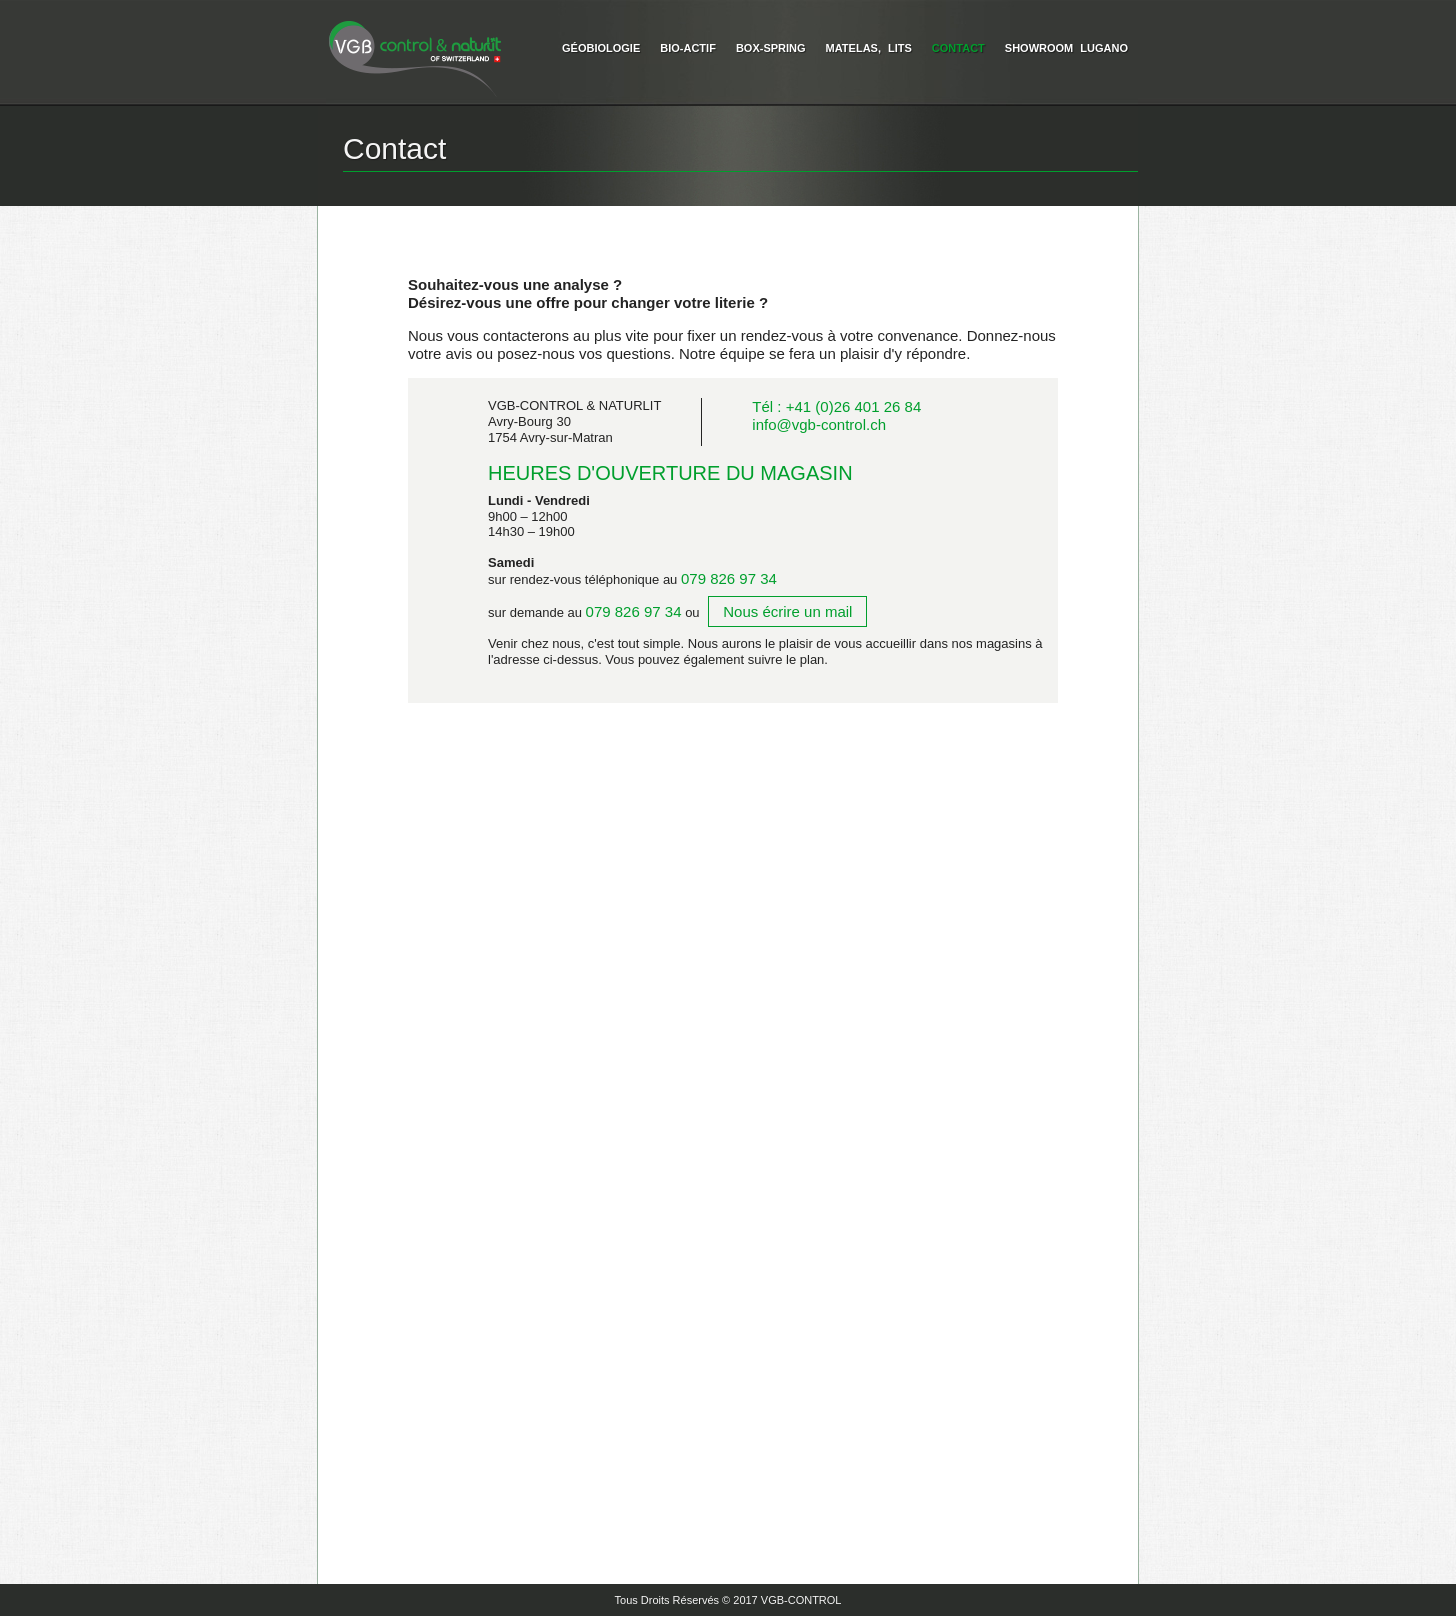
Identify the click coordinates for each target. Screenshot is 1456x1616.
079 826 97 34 (729, 578)
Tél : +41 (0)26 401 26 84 (836, 406)
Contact (958, 48)
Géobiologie (601, 48)
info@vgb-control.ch (819, 424)
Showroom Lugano (1066, 48)
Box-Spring (771, 48)
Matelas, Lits (869, 48)
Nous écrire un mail (787, 611)
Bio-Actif (688, 48)
